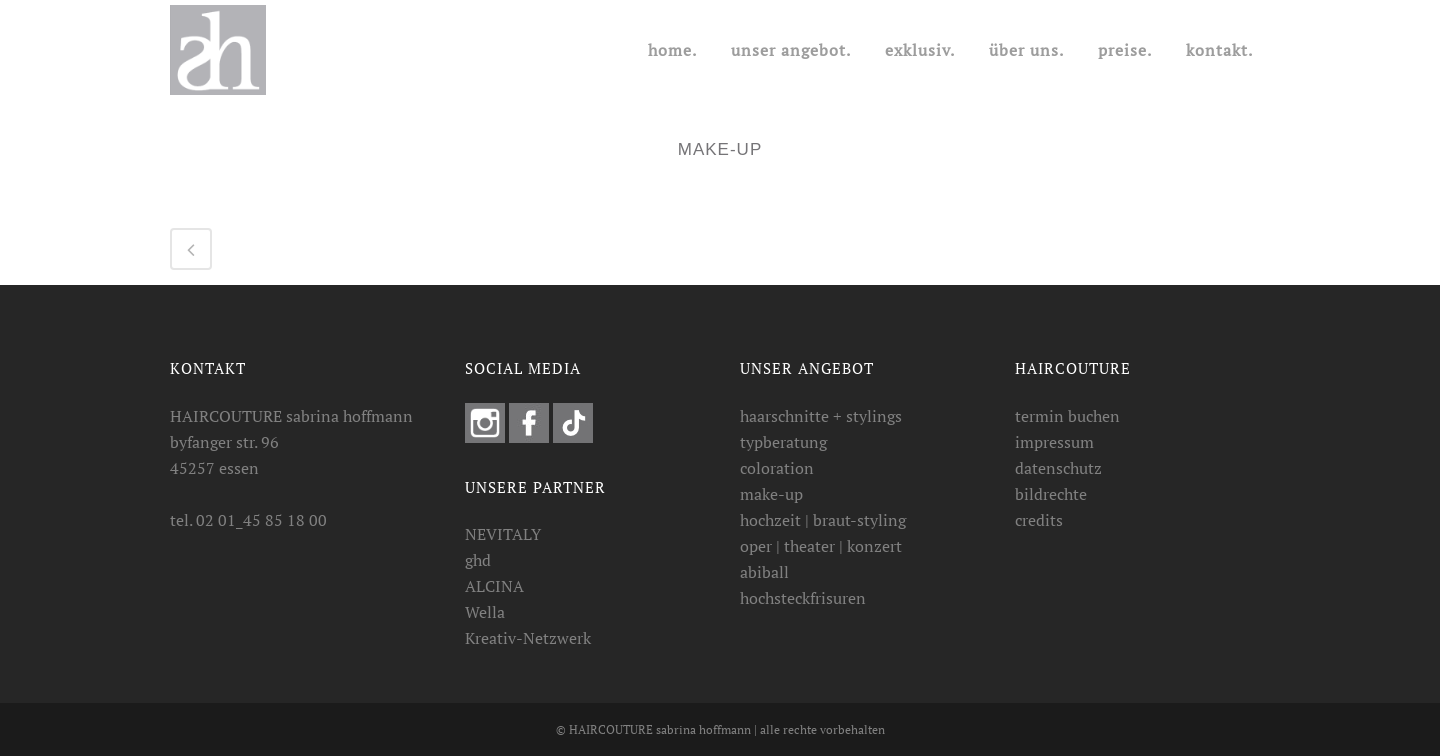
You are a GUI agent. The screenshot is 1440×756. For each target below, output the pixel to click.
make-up (771, 494)
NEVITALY (503, 534)
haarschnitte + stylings (821, 416)
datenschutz (1058, 468)
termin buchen (1067, 416)
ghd (478, 560)
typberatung (783, 442)
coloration (777, 468)
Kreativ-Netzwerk (528, 638)
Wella (485, 612)
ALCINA (494, 586)
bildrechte (1051, 494)
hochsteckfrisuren (803, 598)
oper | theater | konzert (821, 546)
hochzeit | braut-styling (823, 520)
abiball (764, 572)
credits (1039, 520)
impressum (1054, 442)
